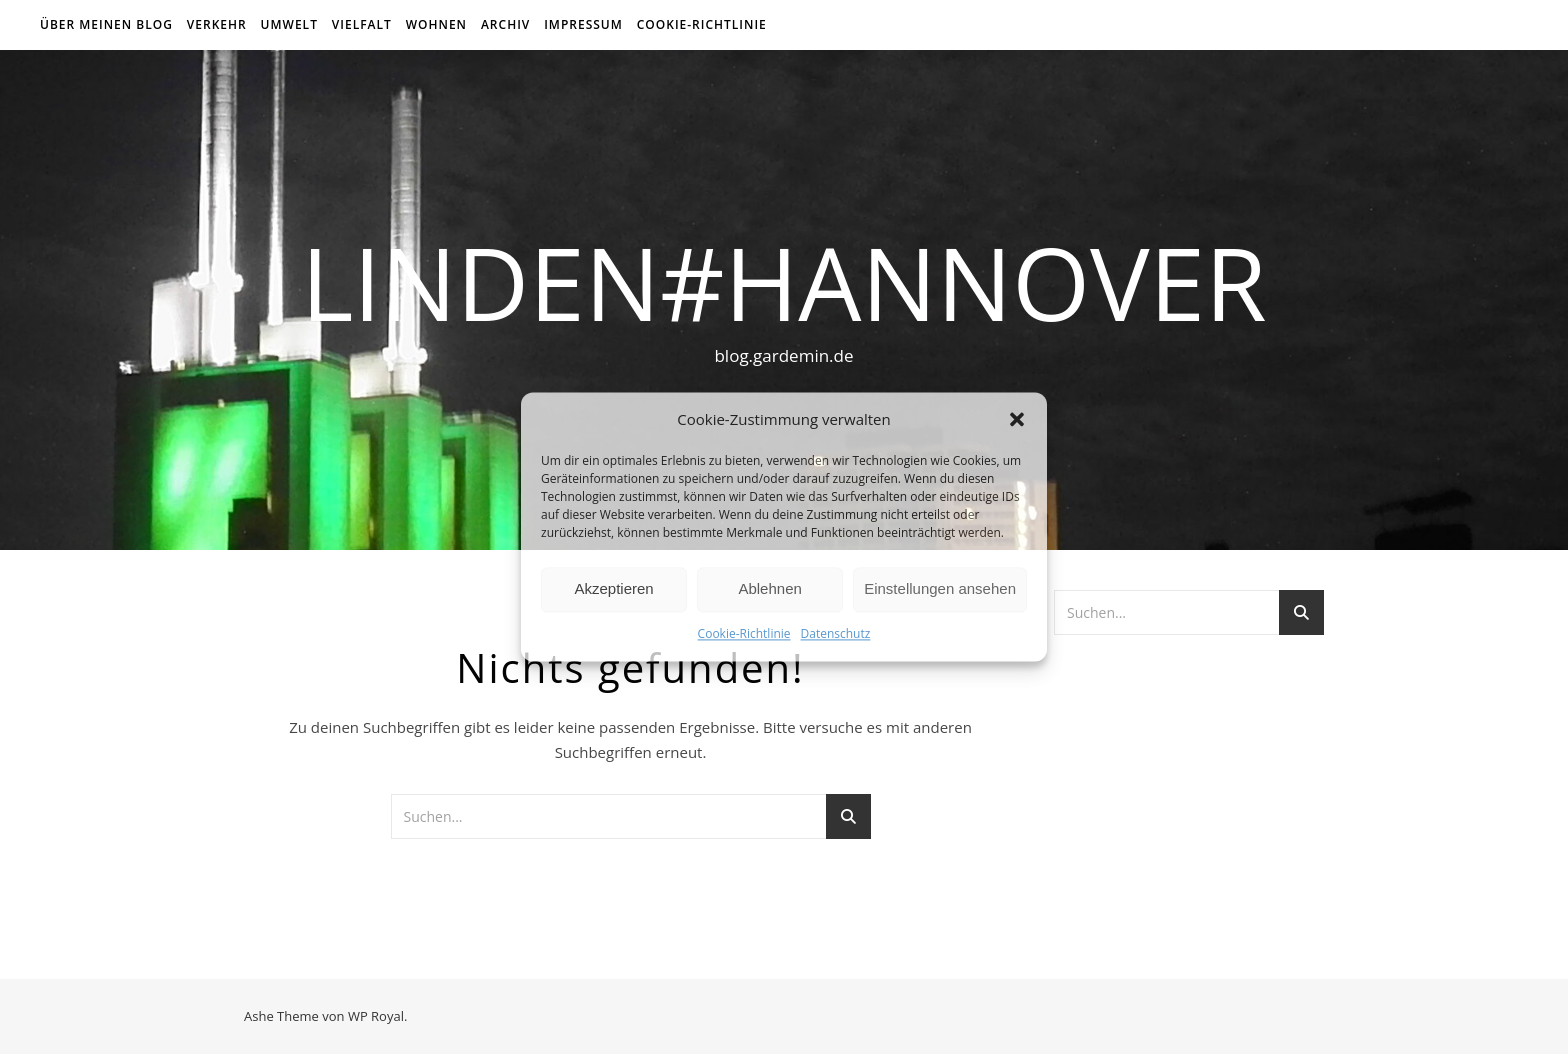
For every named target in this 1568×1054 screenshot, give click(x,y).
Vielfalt (362, 24)
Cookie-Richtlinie (744, 633)
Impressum (583, 24)
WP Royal (376, 1016)
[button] (1017, 420)
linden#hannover (784, 282)
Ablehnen (769, 589)
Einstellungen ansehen (940, 589)
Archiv (505, 24)
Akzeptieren (613, 589)
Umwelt (289, 24)
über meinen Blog (106, 24)
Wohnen (436, 24)
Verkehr (217, 24)
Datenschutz (836, 633)
